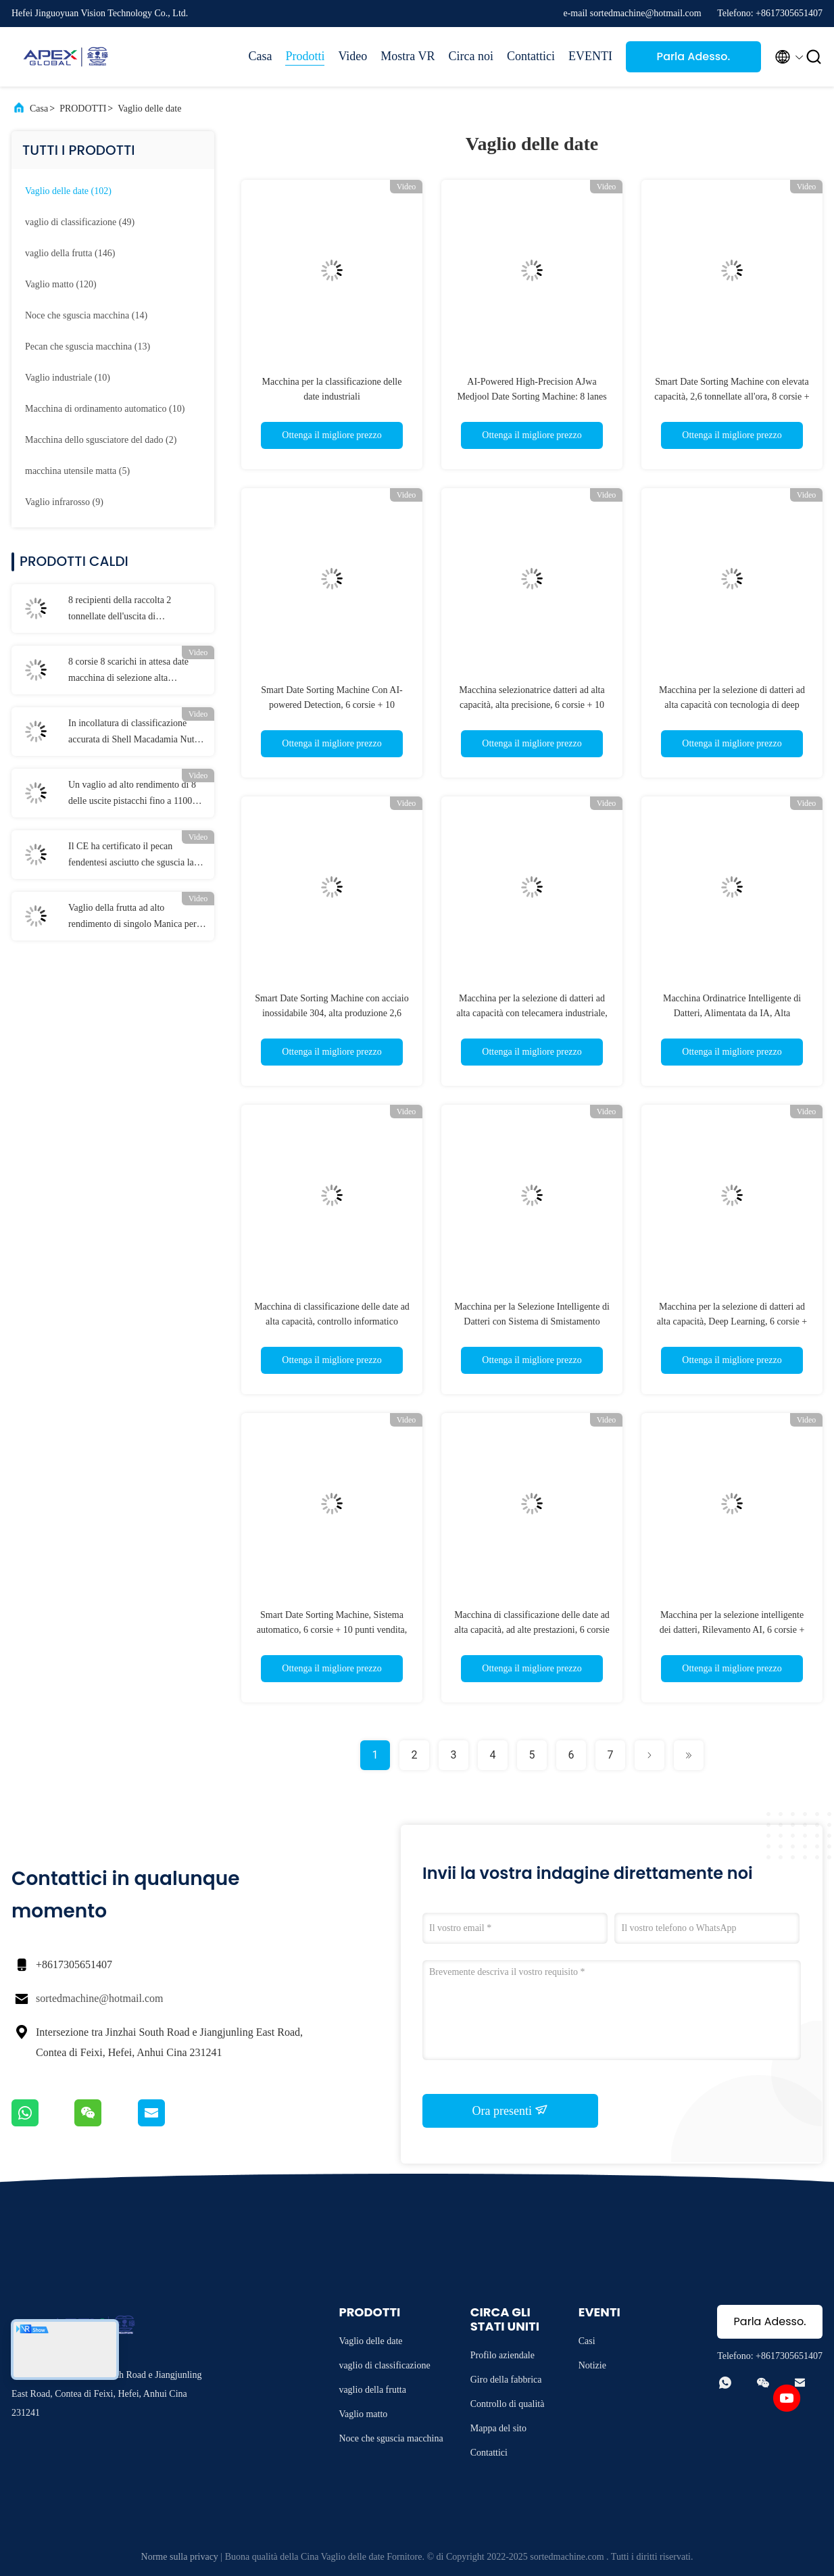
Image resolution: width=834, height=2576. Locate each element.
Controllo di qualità (507, 2404)
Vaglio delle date (149, 108)
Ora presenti (510, 2110)
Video (352, 56)
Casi (587, 2341)
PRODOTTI (82, 108)
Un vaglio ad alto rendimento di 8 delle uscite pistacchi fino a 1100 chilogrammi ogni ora (132, 794)
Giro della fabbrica (506, 2380)
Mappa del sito (498, 2428)
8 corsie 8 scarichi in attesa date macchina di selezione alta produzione (128, 671)
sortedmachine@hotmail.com (99, 1998)
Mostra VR (408, 56)
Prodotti (304, 56)
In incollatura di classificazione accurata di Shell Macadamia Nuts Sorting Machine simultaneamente (133, 733)
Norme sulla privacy (179, 2557)
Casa (260, 56)
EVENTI (590, 56)
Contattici (531, 56)
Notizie (592, 2365)
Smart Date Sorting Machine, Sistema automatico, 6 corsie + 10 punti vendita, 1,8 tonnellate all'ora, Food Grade (332, 1630)
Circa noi (471, 56)
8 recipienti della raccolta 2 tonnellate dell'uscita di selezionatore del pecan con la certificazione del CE (125, 610)
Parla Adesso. (694, 56)
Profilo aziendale (502, 2355)
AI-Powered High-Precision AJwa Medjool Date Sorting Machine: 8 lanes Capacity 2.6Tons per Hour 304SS (531, 396)
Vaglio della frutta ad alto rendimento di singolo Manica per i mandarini (134, 917)
